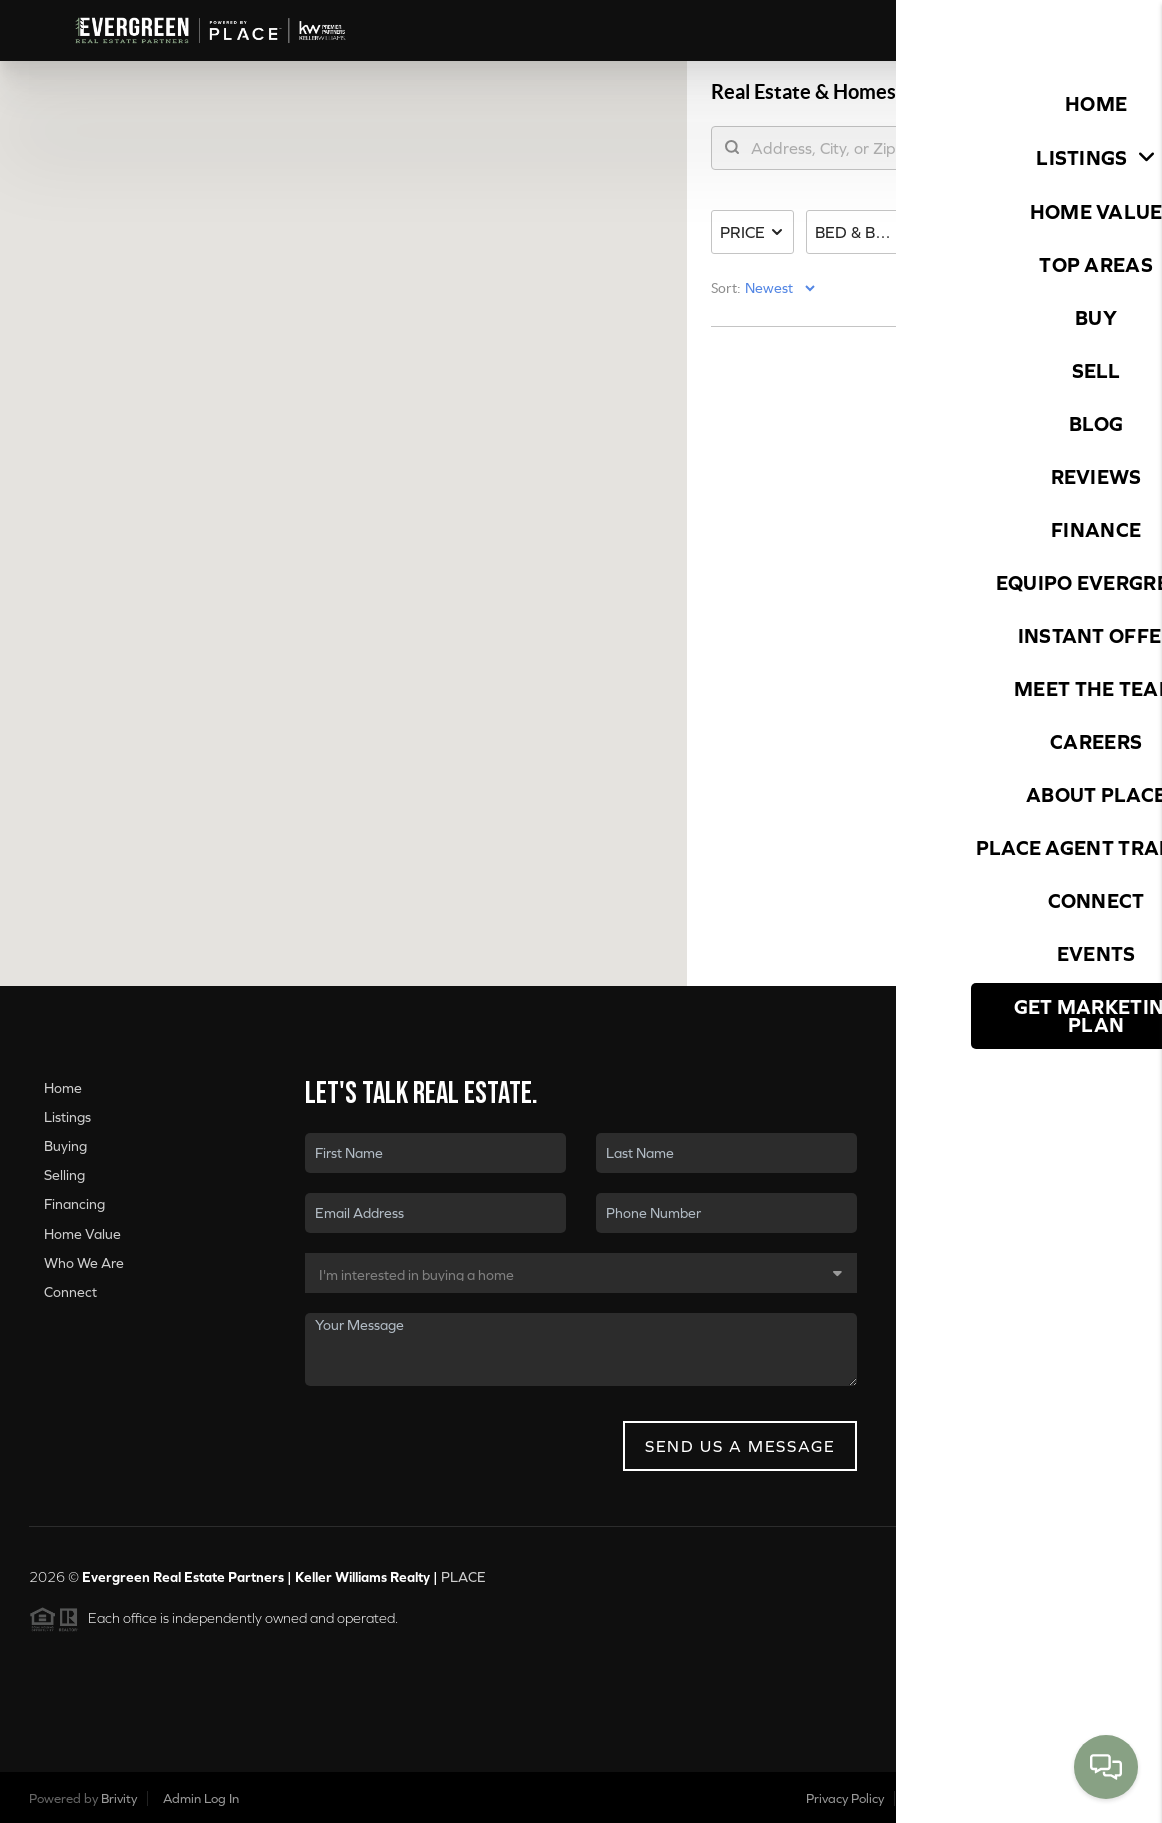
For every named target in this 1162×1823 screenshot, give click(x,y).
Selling (64, 1175)
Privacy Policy (845, 1798)
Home (63, 1088)
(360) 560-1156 (1033, 1338)
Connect (70, 1292)
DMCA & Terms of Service (984, 1798)
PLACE (463, 1577)
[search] (852, 155)
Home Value (82, 1234)
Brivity (119, 1798)
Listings (67, 1117)
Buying (65, 1146)
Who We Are (84, 1263)
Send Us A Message (740, 1446)
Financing (74, 1204)
